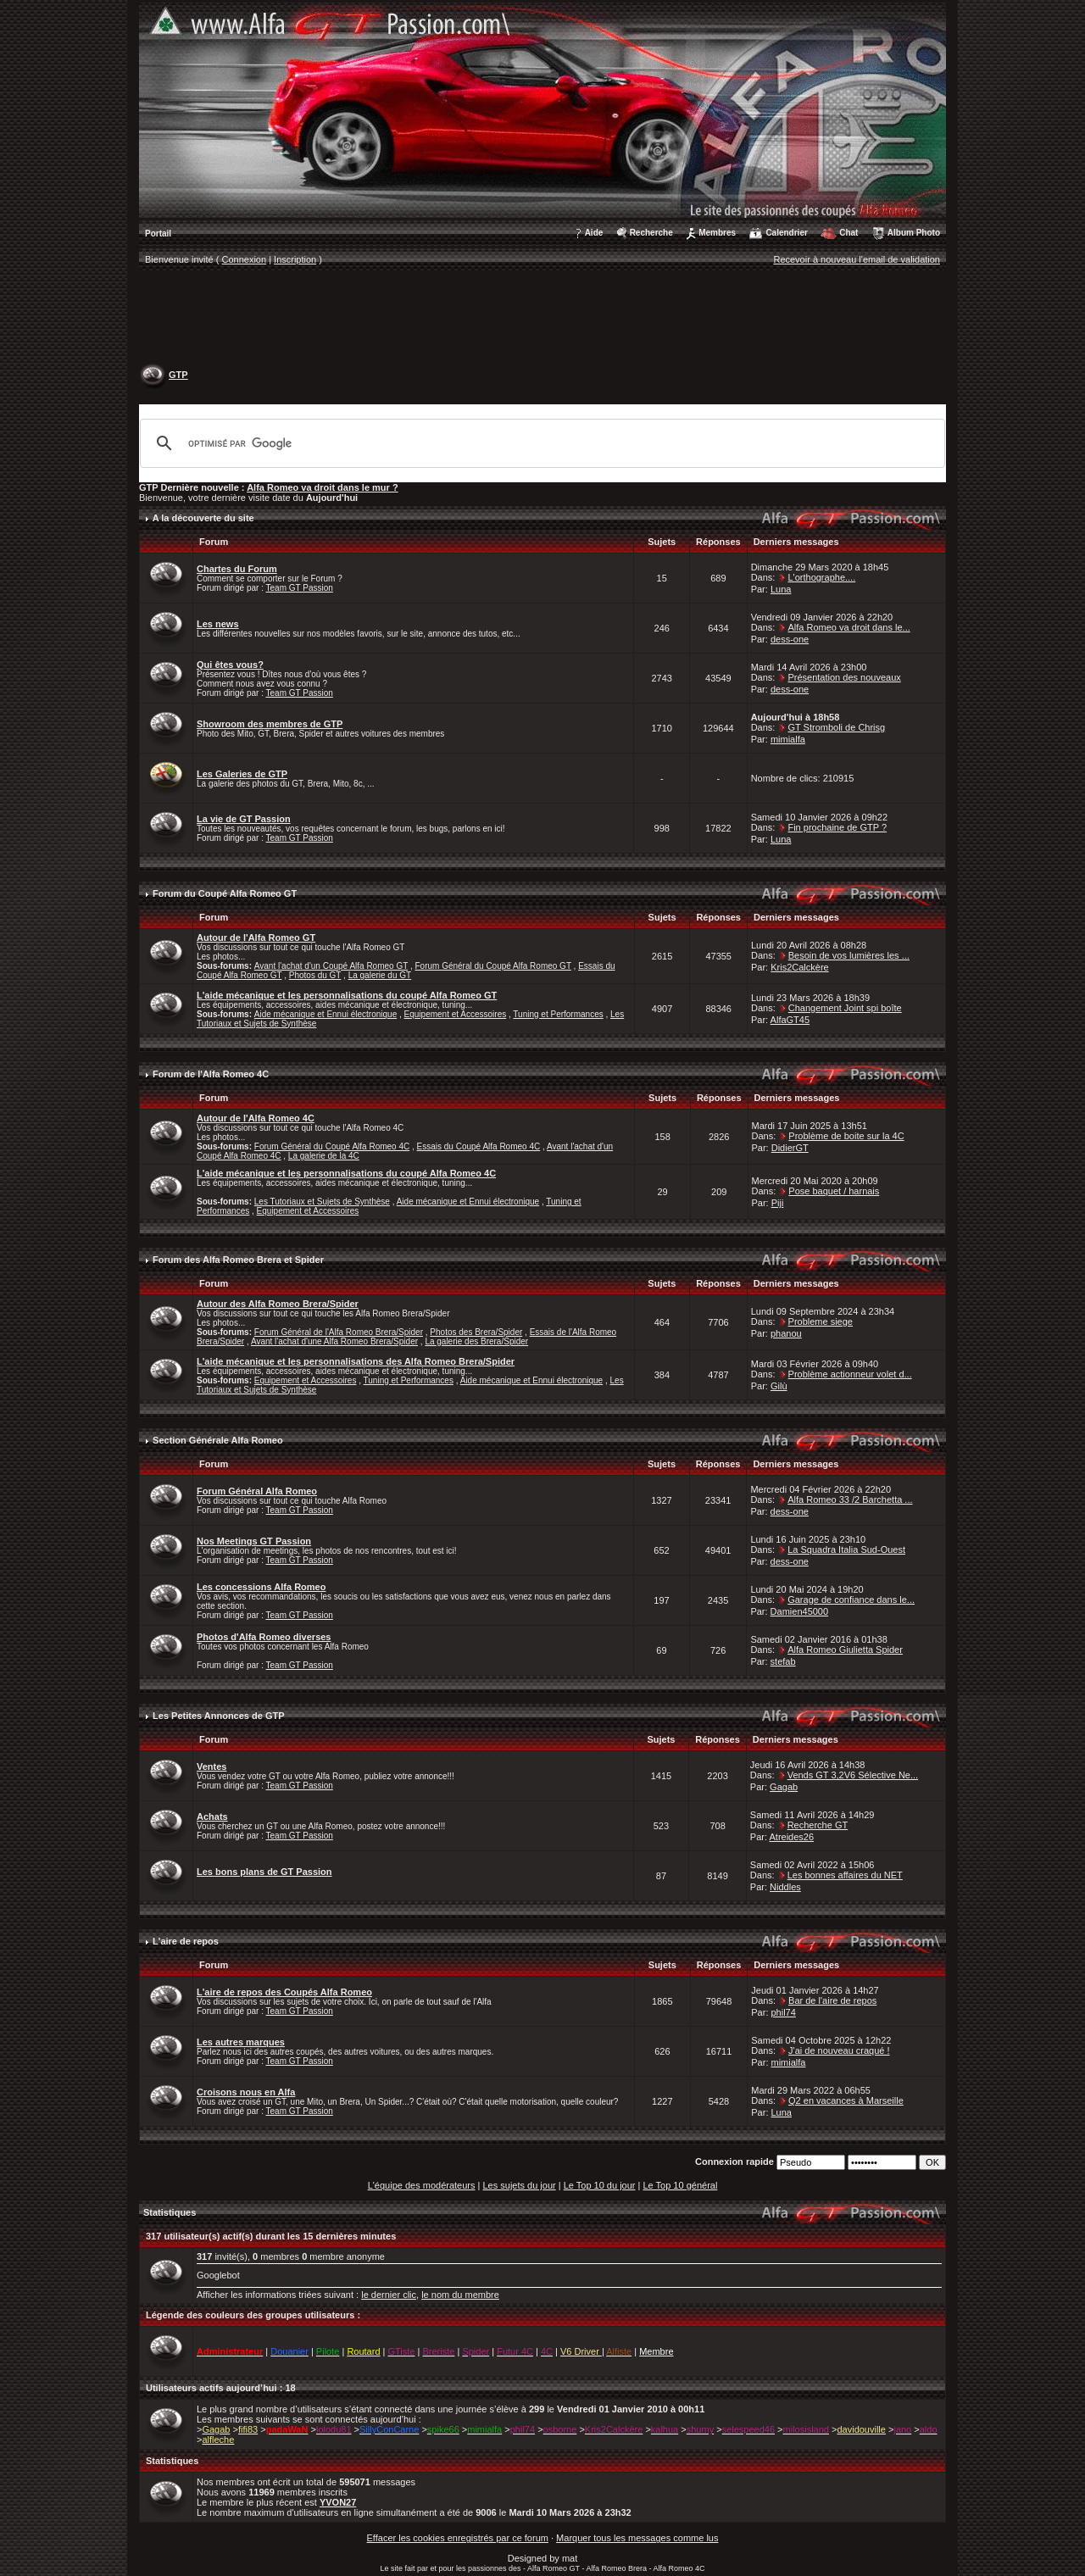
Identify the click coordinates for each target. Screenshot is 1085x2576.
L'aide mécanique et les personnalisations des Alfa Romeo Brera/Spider (356, 1361)
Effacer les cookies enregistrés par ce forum (457, 2538)
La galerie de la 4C (323, 1155)
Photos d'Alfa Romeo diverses (264, 1637)
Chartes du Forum (237, 569)
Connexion (244, 259)
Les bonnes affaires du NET (845, 1875)
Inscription (295, 259)
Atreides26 (791, 1837)
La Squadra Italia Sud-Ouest (846, 1549)
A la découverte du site (203, 518)
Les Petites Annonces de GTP (218, 1716)
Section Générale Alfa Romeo (218, 1440)
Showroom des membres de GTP (269, 724)
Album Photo (913, 232)
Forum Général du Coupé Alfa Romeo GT (492, 966)
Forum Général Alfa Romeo (257, 1491)
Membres (717, 232)
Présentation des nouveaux (843, 677)
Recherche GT (818, 1825)
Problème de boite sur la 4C (846, 1136)
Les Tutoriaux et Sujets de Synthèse (322, 1201)
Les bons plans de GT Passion (264, 1872)
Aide (594, 232)
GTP (178, 375)
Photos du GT (315, 975)
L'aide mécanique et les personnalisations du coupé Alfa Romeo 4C (346, 1173)
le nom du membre (460, 2294)
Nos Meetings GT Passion (254, 1541)
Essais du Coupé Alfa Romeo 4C (479, 1146)
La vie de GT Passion (244, 819)
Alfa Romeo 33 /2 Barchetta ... (849, 1499)
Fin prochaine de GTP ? (837, 827)
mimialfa (788, 739)
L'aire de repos (186, 1941)
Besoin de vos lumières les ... (849, 955)
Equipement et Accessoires (455, 1014)
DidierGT (790, 1148)
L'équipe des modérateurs (422, 2185)
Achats (212, 1816)
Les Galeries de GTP (242, 774)
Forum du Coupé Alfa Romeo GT (225, 893)
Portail (158, 233)
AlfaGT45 (790, 1020)
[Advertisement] (542, 319)
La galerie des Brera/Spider (476, 1341)
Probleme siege (820, 1321)
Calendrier (786, 232)
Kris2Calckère (799, 967)
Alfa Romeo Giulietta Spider (845, 1649)
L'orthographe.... (821, 577)
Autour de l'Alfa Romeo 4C (255, 1118)
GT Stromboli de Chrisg (836, 727)
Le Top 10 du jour (600, 2185)
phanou (786, 1333)
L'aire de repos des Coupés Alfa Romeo (284, 1992)
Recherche (651, 232)
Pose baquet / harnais (833, 1191)
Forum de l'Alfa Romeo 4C (211, 1074)
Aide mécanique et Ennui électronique (325, 1014)
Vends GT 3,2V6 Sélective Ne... (853, 1775)
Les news (218, 624)
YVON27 (338, 2502)
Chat (848, 232)
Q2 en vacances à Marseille (846, 2100)
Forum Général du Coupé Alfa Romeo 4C (331, 1146)
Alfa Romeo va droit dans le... (848, 627)
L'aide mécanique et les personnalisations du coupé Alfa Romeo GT (347, 995)
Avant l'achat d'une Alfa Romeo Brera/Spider (334, 1341)
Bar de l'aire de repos (832, 2000)
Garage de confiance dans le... (851, 1599)
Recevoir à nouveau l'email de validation (856, 259)
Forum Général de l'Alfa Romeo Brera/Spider (338, 1332)
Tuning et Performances (558, 1014)
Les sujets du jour (518, 2185)
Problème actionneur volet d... (850, 1374)
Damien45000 (800, 1611)
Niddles (785, 1887)
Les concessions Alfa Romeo (261, 1587)
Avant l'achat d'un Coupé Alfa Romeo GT (331, 966)
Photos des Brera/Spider (476, 1332)
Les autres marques (241, 2042)
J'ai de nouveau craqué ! (839, 2050)
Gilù (779, 1386)
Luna (781, 589)
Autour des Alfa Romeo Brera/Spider (278, 1304)
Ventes (211, 1766)
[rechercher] (540, 443)
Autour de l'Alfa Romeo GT (256, 937)
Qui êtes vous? (230, 664)
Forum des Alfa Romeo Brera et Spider (238, 1260)
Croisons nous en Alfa (246, 2092)
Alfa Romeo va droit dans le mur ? (322, 487)
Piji (777, 1203)
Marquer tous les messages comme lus (637, 2538)
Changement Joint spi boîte (845, 1008)
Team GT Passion (299, 588)
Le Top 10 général (680, 2185)
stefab (783, 1661)
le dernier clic (388, 2294)
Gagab (784, 1787)
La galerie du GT (380, 975)
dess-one (790, 639)
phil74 (783, 2012)
